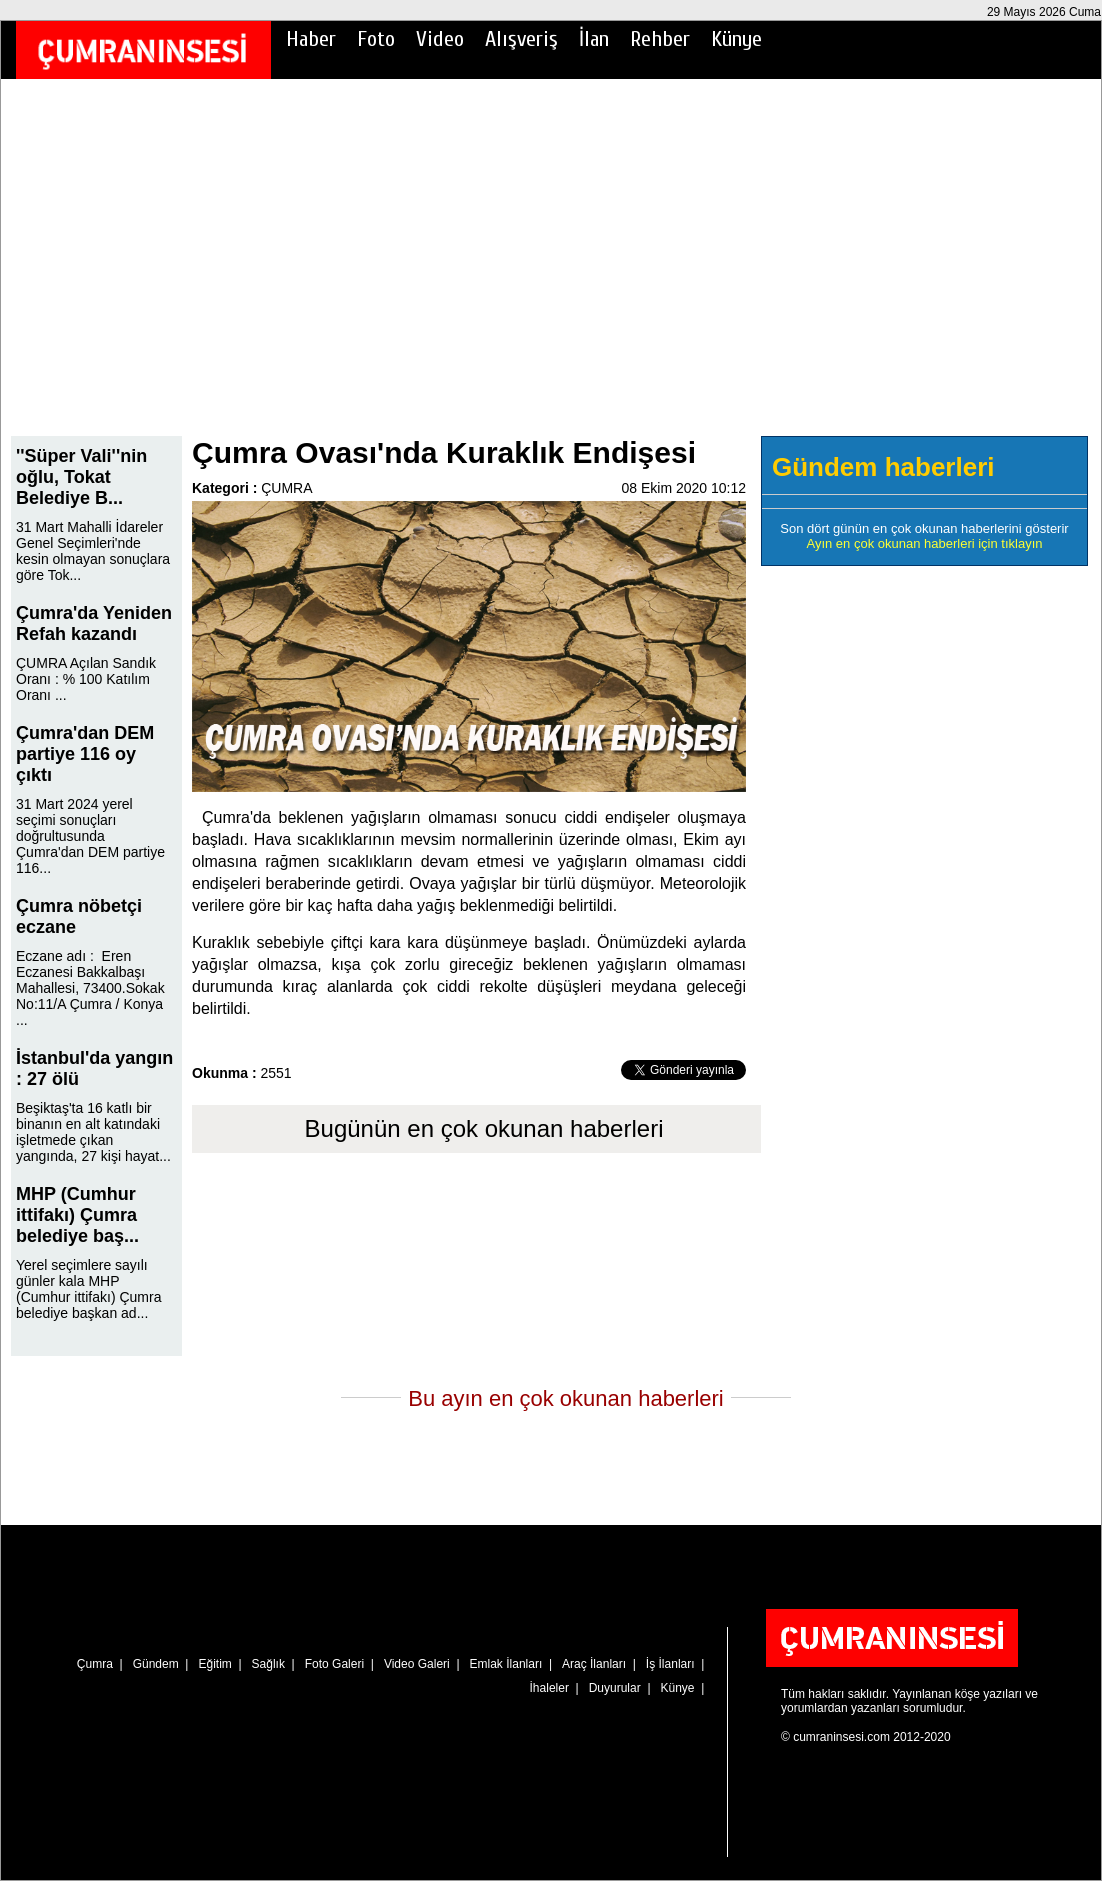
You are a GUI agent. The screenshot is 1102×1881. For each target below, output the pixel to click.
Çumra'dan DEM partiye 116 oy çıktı (85, 754)
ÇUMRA (286, 488)
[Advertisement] (551, 271)
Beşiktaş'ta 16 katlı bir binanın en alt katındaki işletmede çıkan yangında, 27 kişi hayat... (93, 1132)
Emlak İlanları (506, 1664)
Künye (736, 39)
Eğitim (214, 1664)
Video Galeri (417, 1664)
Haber (311, 39)
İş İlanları (670, 1664)
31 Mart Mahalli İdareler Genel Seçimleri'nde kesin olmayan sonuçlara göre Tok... (93, 551)
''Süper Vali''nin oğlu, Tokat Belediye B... (81, 477)
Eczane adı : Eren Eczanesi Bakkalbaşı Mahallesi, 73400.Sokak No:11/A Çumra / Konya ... (90, 988)
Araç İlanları (594, 1664)
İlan (594, 39)
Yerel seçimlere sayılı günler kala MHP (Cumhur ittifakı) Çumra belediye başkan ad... (88, 1289)
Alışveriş (521, 39)
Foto (376, 39)
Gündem (156, 1664)
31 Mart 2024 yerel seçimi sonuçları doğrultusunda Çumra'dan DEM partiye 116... (90, 836)
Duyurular (615, 1688)
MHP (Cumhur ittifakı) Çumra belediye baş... (77, 1215)
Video (440, 39)
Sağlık (268, 1664)
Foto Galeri (334, 1664)
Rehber (660, 39)
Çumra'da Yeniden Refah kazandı (94, 623)
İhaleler (549, 1688)
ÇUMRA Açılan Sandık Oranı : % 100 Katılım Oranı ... (86, 679)
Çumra (95, 1664)
